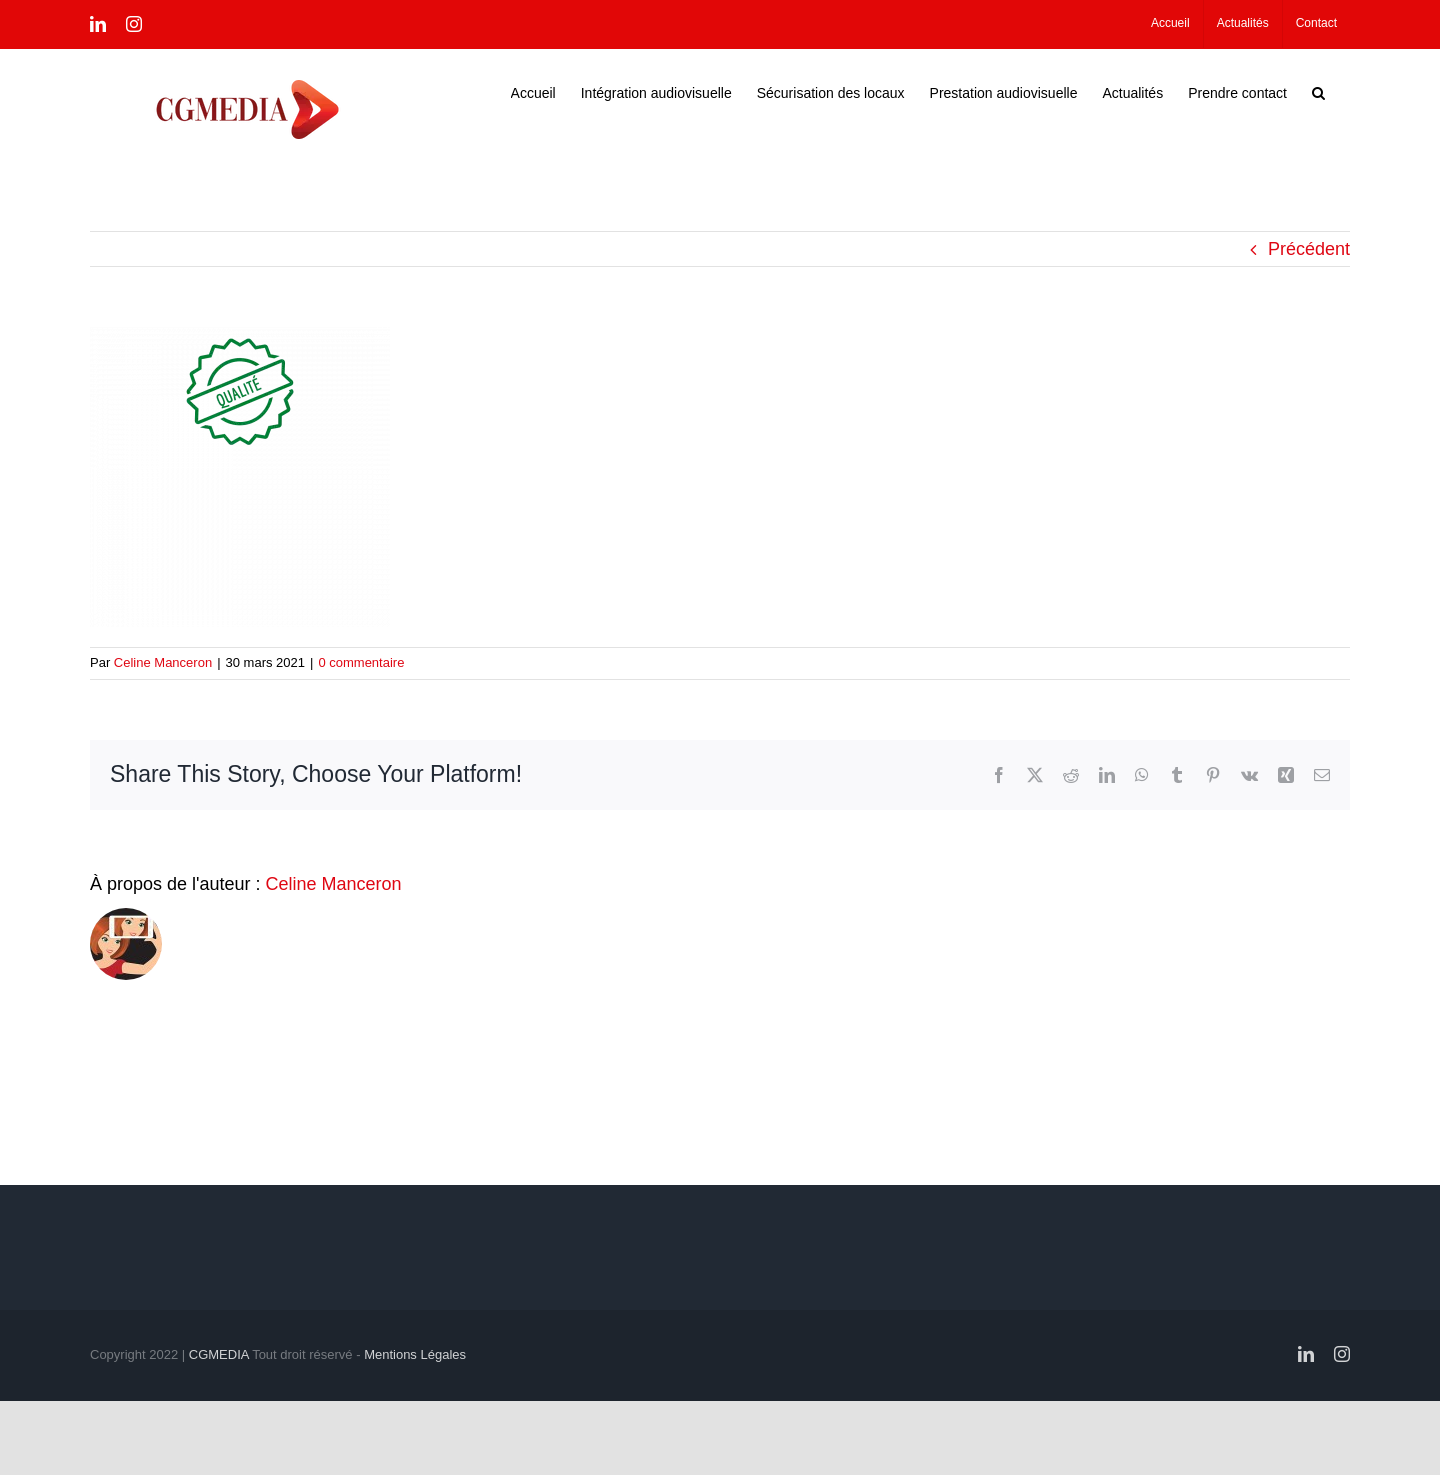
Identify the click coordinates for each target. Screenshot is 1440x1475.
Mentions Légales (415, 1353)
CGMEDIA (219, 1353)
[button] (1318, 91)
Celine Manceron (163, 661)
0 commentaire (361, 661)
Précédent (1309, 248)
